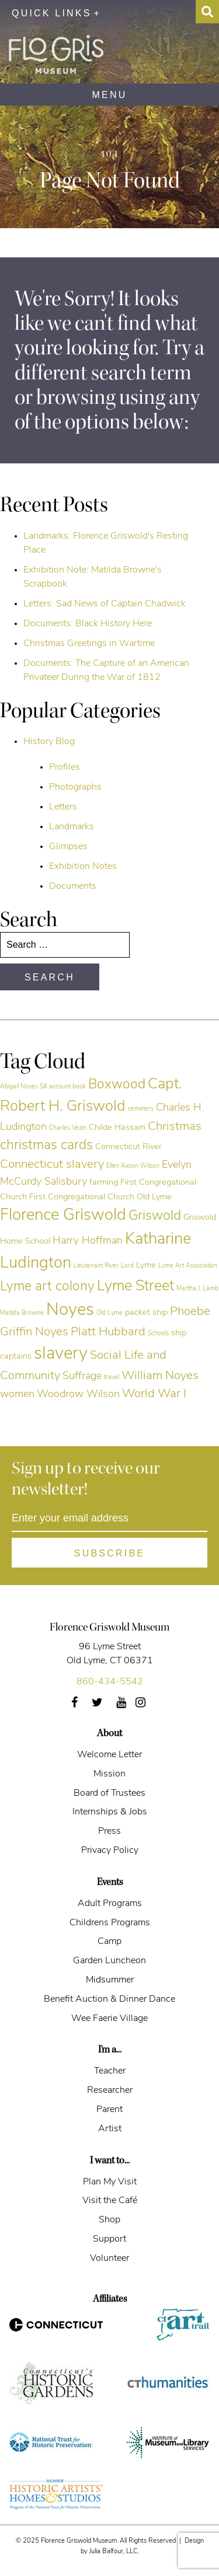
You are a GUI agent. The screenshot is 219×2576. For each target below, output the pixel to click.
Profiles (64, 767)
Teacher (110, 2071)
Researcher (110, 2090)
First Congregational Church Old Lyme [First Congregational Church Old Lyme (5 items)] (100, 1197)
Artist (109, 2129)
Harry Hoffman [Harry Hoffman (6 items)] (88, 1241)
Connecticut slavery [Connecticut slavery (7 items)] (52, 1165)
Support (109, 2239)
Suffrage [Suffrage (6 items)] (82, 1376)
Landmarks (71, 827)
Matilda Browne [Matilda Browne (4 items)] (22, 1313)
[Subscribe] (109, 1553)
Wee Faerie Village (109, 2018)
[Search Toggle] (207, 11)
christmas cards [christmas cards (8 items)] (46, 1146)
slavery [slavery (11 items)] (61, 1354)
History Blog (49, 741)
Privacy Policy (109, 1850)
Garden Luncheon (109, 1961)
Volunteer (109, 2258)
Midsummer (110, 1980)
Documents (72, 886)
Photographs (75, 787)
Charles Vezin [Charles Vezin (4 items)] (67, 1128)
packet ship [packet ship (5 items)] (146, 1312)
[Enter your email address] (109, 1518)
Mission (109, 1774)
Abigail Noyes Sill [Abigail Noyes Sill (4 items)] (23, 1087)
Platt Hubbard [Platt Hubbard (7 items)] (108, 1332)
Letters (63, 807)
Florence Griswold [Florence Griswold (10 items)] (63, 1215)
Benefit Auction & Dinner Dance (109, 1999)
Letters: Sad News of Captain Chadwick (104, 604)
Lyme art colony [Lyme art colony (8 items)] (47, 1287)
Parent (109, 2109)
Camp (109, 1941)
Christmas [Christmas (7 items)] (174, 1127)
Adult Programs (110, 1903)
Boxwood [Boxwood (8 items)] (116, 1085)
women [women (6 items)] (17, 1394)
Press (109, 1831)
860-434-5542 (110, 1682)
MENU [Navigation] (109, 95)
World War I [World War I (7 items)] (154, 1394)
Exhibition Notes (83, 866)
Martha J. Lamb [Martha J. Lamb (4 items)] (197, 1289)
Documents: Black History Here (87, 624)
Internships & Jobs (109, 1812)
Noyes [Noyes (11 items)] (70, 1310)
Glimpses (68, 846)
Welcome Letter (109, 1755)
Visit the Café (109, 2200)
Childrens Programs (109, 1923)
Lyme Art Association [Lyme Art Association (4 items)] (187, 1266)
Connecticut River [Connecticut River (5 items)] (128, 1147)
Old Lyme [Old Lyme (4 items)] (109, 1313)
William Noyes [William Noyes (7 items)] (160, 1376)
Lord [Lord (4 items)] (127, 1266)
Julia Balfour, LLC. (114, 2552)
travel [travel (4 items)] (111, 1377)
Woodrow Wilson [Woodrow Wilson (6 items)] (78, 1394)
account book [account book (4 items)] (67, 1087)
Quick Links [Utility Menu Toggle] (52, 13)
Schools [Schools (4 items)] (158, 1334)
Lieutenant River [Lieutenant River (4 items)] (96, 1266)
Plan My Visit (110, 2182)
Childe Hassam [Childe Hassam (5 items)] (117, 1127)
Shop (109, 2220)
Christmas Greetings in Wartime (89, 643)
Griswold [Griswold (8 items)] (154, 1216)
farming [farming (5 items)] (103, 1182)
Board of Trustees (109, 1793)
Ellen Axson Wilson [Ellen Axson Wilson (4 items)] (132, 1166)
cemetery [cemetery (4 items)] (141, 1109)
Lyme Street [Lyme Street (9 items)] (135, 1286)
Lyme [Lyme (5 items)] (146, 1265)
